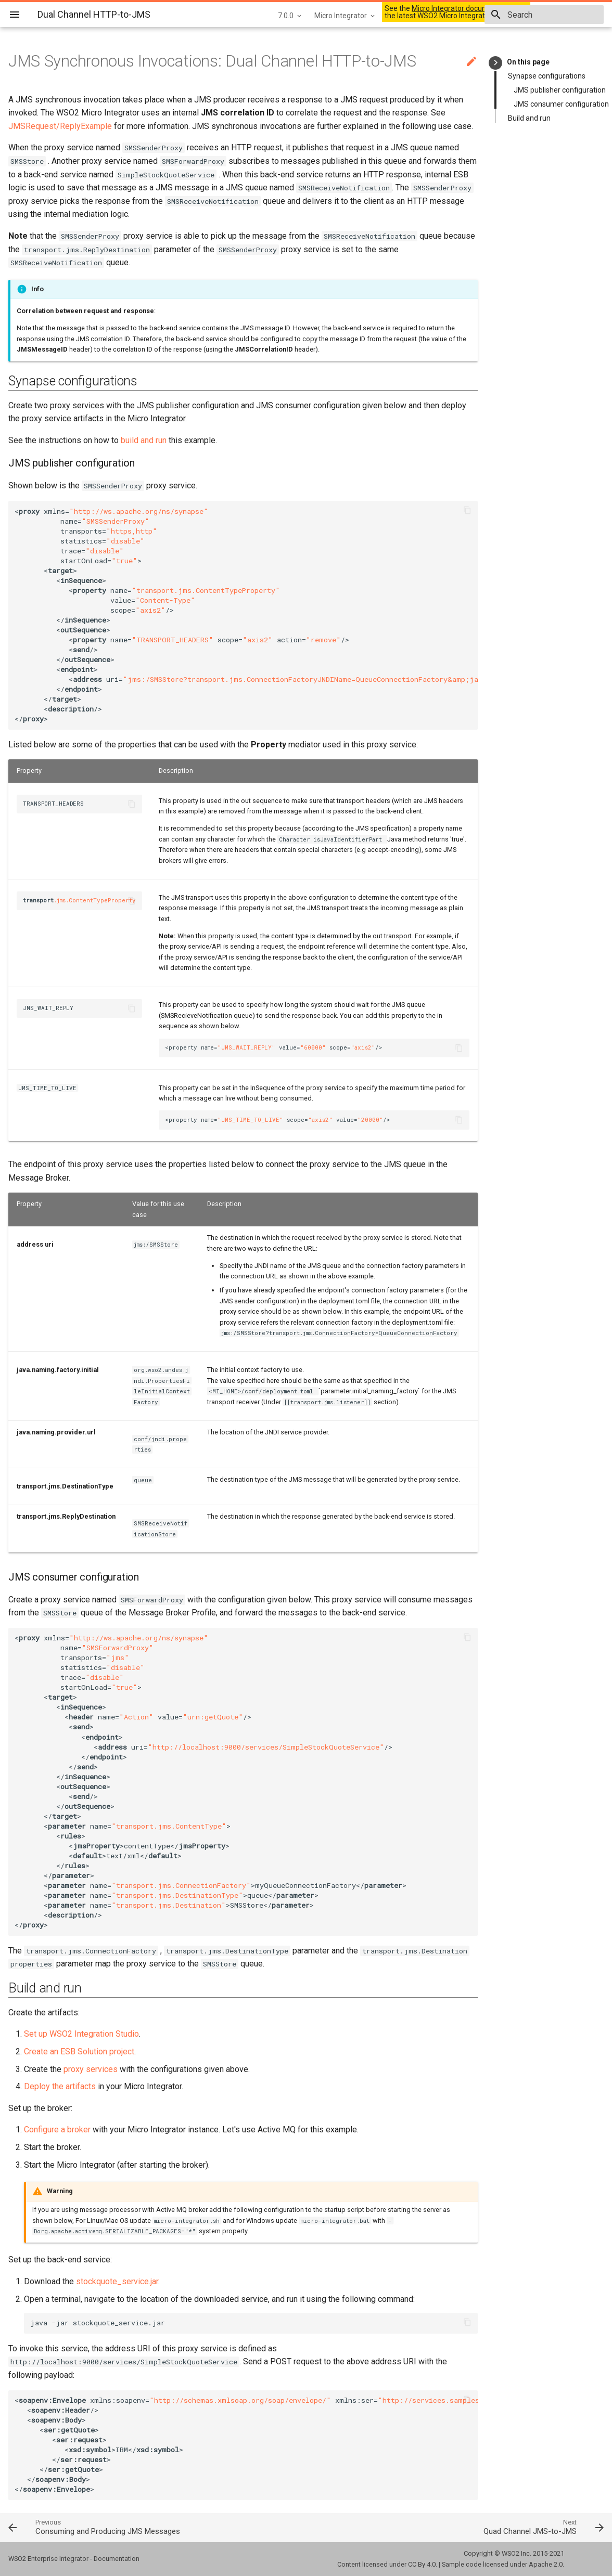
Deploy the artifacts (60, 2086)
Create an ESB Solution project (79, 2051)
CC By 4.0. (422, 2564)
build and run (144, 440)
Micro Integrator (303, 15)
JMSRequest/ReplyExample (60, 126)
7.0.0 (249, 15)
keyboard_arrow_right (495, 62)
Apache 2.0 (546, 2564)
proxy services (90, 2069)
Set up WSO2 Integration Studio (81, 2034)
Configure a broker (57, 2129)
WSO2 (510, 2553)
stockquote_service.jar (117, 2281)
